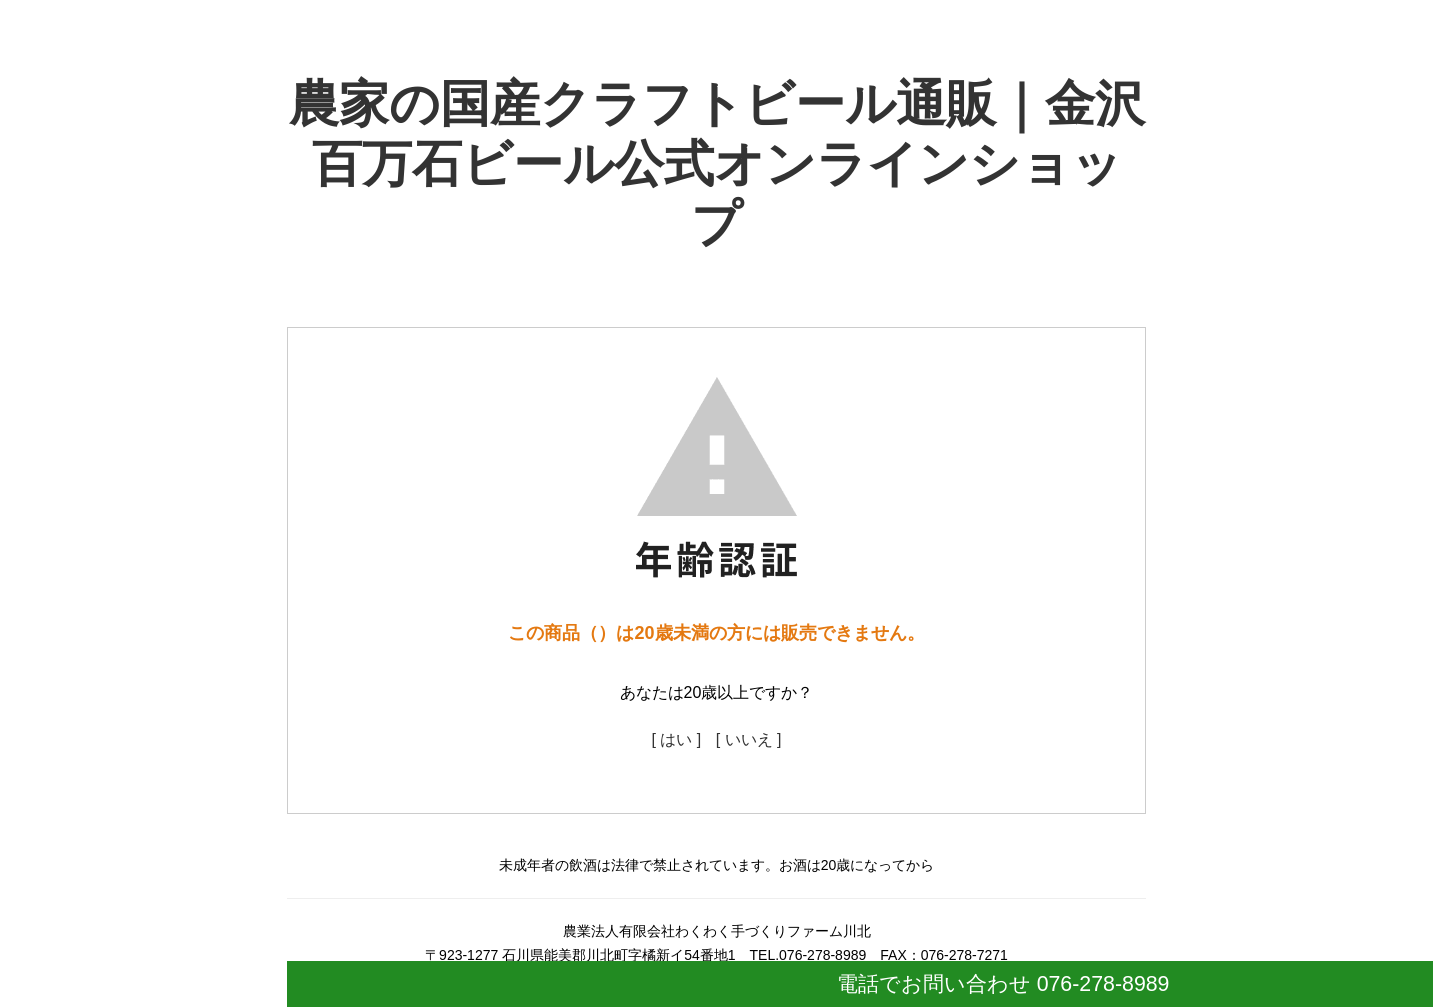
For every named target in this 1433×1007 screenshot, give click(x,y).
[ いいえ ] (749, 739)
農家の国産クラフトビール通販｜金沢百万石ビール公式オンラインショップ (717, 164)
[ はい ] (676, 739)
